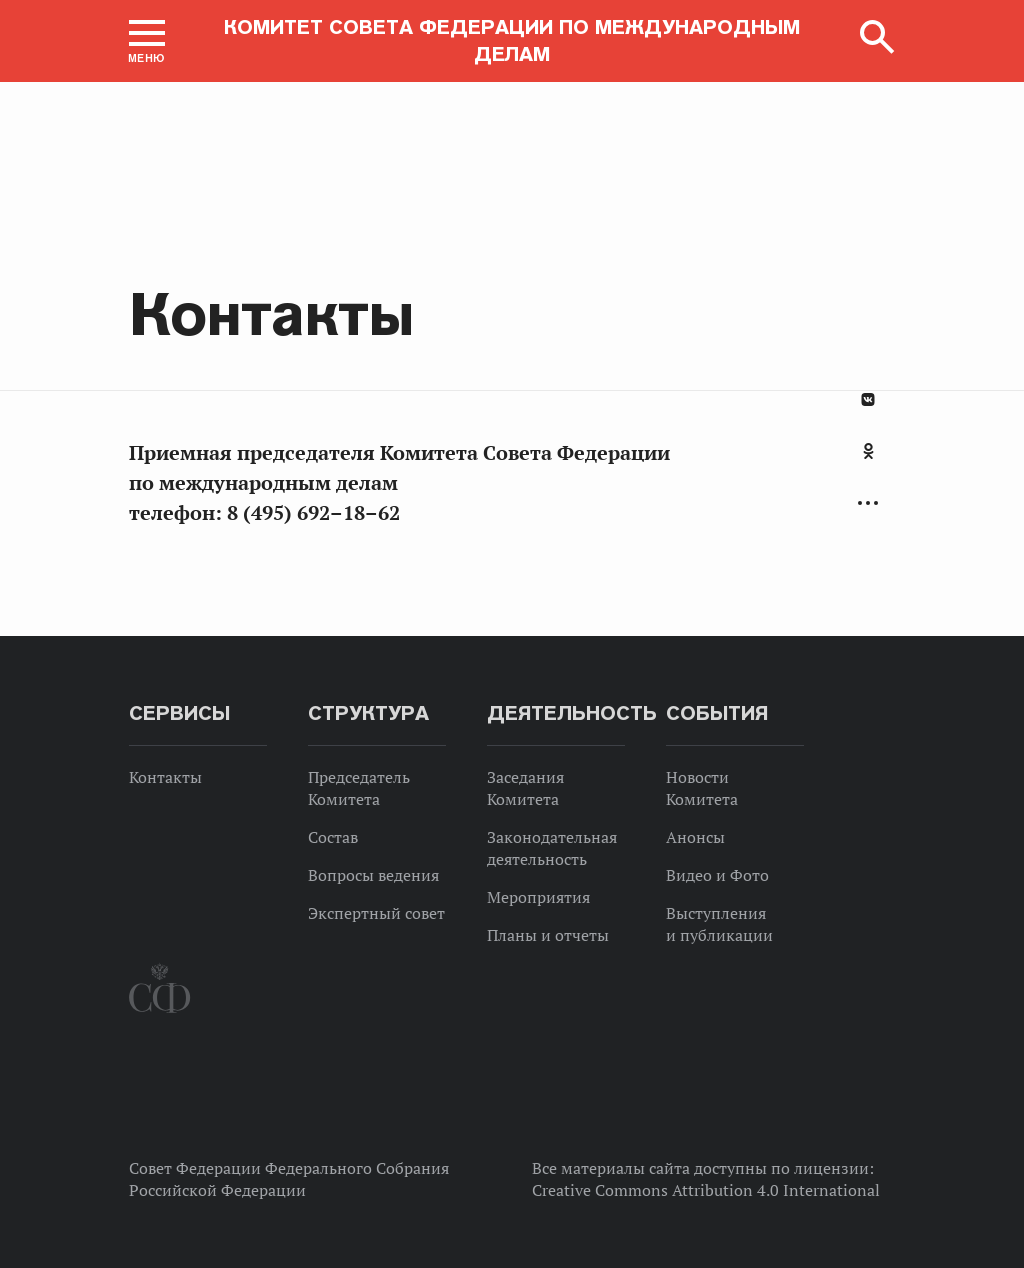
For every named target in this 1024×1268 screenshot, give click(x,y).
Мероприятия (538, 897)
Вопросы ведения (373, 875)
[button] (147, 41)
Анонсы (695, 837)
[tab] (868, 462)
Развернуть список (868, 503)
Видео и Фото (717, 875)
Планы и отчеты (548, 935)
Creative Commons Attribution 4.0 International (706, 1190)
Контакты (165, 777)
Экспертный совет (376, 913)
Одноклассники (868, 451)
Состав (333, 837)
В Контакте (868, 399)
